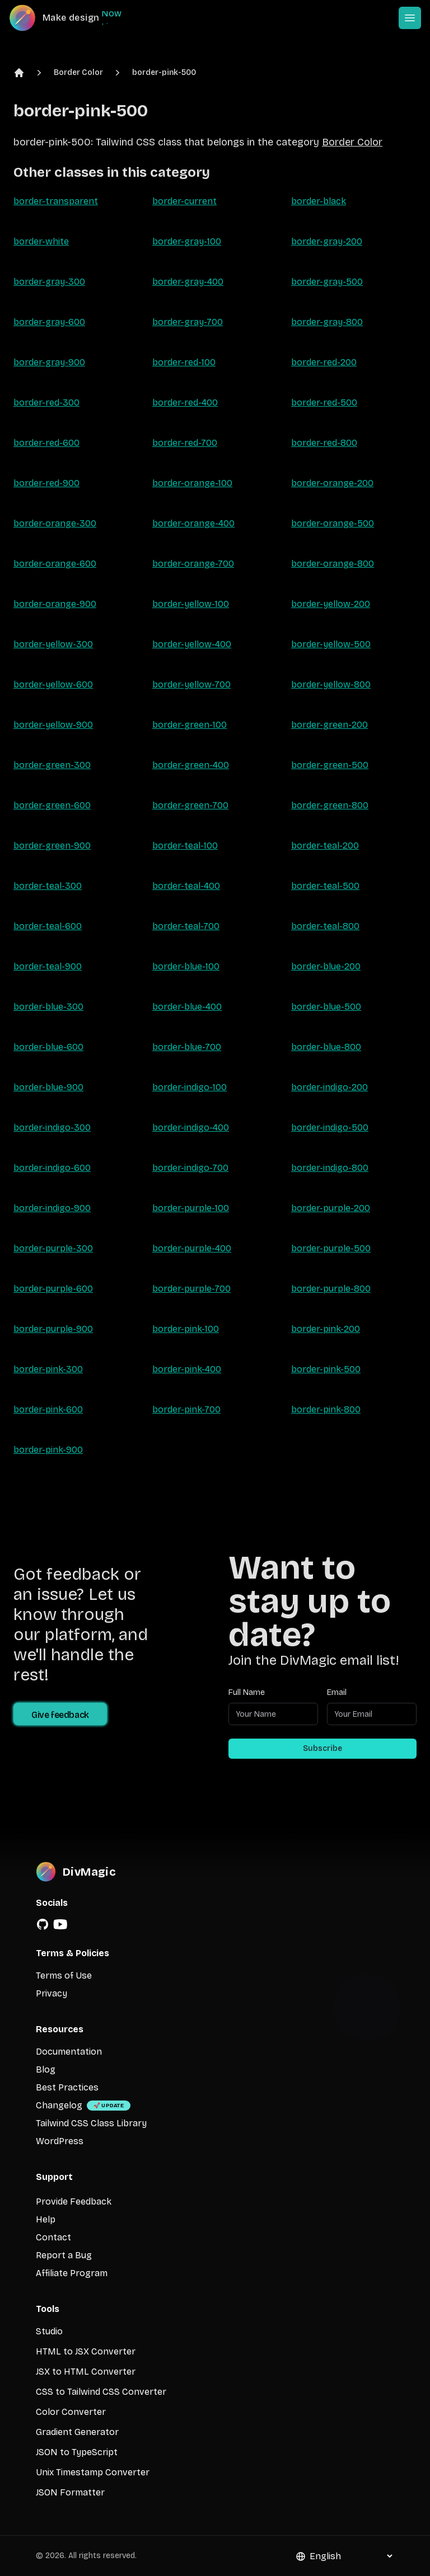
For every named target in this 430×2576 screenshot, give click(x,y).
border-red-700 (184, 442)
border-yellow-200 (330, 604)
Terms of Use (64, 1975)
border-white (41, 241)
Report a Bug (64, 2255)
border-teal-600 (47, 926)
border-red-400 (185, 402)
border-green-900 (52, 845)
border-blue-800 (326, 1047)
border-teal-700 (185, 926)
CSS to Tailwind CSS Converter (101, 2391)
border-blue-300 (48, 1006)
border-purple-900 (53, 1329)
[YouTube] (60, 1924)
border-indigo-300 (52, 1127)
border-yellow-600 (53, 684)
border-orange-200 (332, 483)
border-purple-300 (53, 1248)
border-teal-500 (325, 885)
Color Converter (71, 2412)
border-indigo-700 (190, 1167)
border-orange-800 (332, 563)
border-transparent (55, 201)
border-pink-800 (326, 1409)
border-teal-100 (185, 845)
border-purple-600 (53, 1288)
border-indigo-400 (190, 1127)
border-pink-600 (48, 1409)
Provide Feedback (73, 2201)
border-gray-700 (187, 322)
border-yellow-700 (191, 684)
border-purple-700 (191, 1288)
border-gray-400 (187, 281)
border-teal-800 (325, 926)
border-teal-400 (186, 885)
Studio (49, 2331)
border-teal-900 (47, 966)
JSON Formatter (70, 2492)
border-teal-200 (325, 845)
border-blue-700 (186, 1047)
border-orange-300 (54, 523)
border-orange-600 (54, 563)
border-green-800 (329, 805)
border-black (318, 201)
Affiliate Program (72, 2273)
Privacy (51, 1993)
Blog (45, 2069)
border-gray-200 (326, 241)
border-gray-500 (327, 281)
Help (45, 2219)
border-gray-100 (186, 241)
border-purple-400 (191, 1248)
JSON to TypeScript (77, 2452)
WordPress (59, 2141)
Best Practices (67, 2087)
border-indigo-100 (189, 1087)
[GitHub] (42, 1924)
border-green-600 (52, 805)
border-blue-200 (326, 966)
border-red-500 (324, 402)
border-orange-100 (192, 483)
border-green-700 (190, 805)
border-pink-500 (164, 72)
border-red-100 (184, 362)
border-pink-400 (186, 1369)
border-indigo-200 (329, 1087)
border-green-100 (189, 724)
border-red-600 (46, 442)
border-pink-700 (186, 1409)
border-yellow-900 (53, 724)
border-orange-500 (332, 523)
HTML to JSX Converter (85, 2351)
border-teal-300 (47, 885)
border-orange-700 (193, 563)
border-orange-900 (54, 604)
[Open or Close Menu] (410, 18)
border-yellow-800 (331, 684)
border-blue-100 (185, 966)
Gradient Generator (77, 2432)
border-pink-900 (48, 1449)
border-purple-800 (331, 1288)
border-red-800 (324, 442)
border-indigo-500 (329, 1127)
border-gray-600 (49, 322)
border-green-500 (329, 765)
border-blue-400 (187, 1006)
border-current (184, 201)
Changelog (59, 2105)
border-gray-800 (327, 322)
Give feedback (60, 1715)
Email (337, 1692)
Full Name (246, 1692)
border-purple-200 (330, 1208)
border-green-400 (190, 765)
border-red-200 (324, 362)
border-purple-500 (331, 1248)
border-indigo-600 (52, 1167)
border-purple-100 (190, 1208)
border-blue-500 (326, 1006)
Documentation (69, 2051)
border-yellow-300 (53, 644)
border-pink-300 (48, 1369)
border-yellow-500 (331, 644)
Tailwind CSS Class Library (91, 2123)
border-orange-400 (193, 523)
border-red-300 (46, 402)
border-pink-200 (325, 1329)
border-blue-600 (48, 1047)
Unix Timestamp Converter (92, 2472)
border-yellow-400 (191, 644)
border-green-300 (52, 765)
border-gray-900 (49, 362)
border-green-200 (329, 724)
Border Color (78, 72)
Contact (53, 2237)
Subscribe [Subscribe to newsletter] (322, 1748)
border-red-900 (46, 483)
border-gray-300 (49, 281)
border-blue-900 (48, 1087)
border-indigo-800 (329, 1167)
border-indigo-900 (52, 1208)
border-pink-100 (185, 1329)
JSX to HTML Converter (85, 2371)
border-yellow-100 (190, 604)
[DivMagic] (76, 17)
